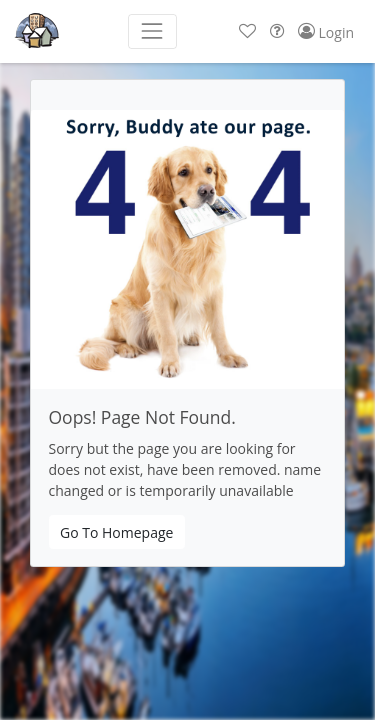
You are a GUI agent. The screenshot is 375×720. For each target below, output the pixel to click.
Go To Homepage (116, 532)
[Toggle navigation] (152, 31)
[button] (247, 31)
